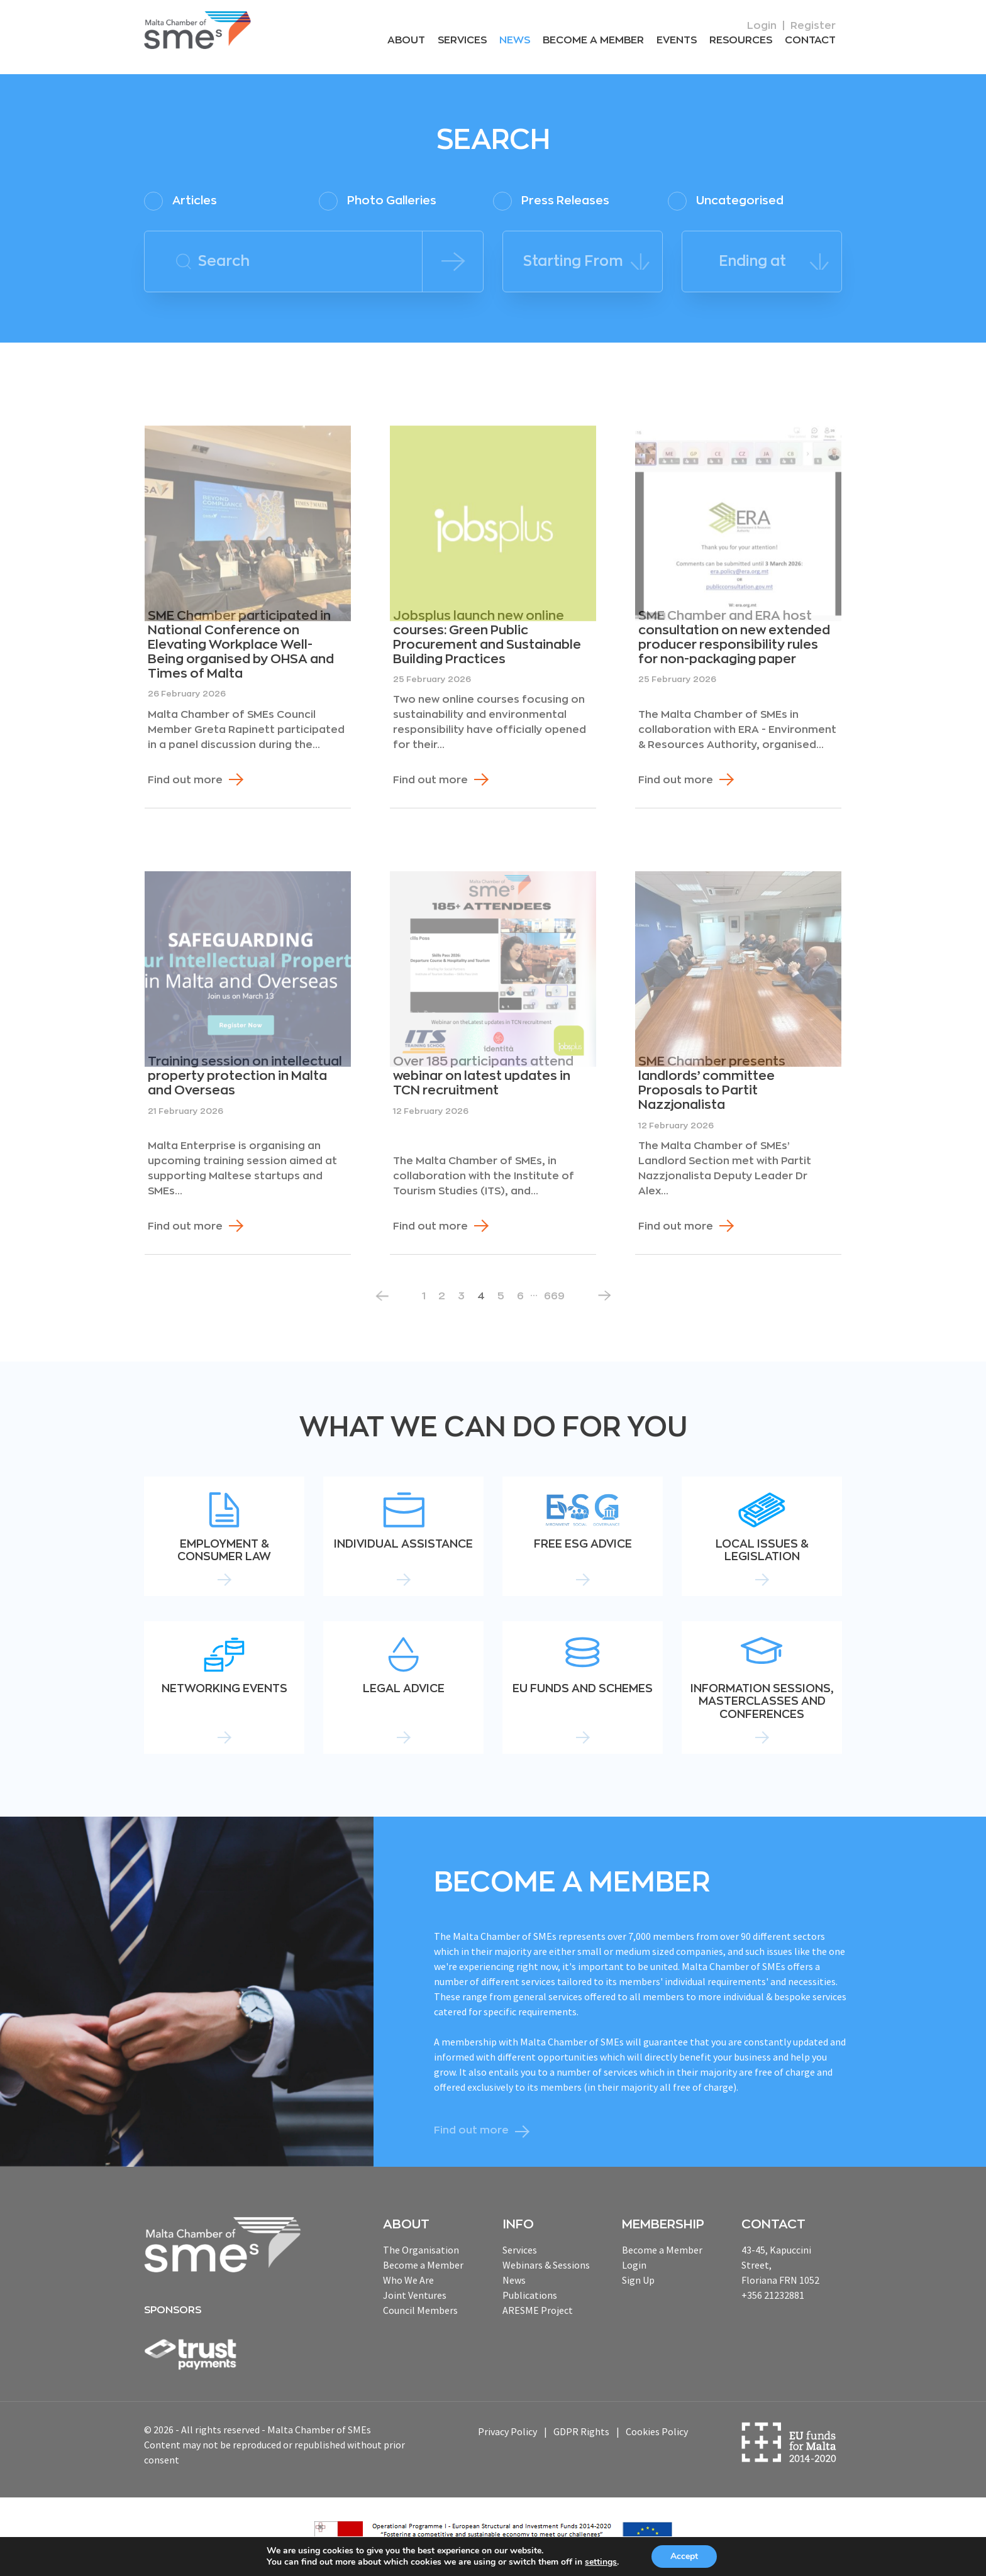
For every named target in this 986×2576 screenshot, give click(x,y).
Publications (529, 2295)
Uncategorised (726, 201)
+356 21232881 (772, 2295)
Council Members (420, 2310)
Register (813, 26)
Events (676, 40)
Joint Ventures (414, 2295)
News (514, 40)
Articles (180, 201)
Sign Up (638, 2280)
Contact (810, 40)
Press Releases (551, 201)
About (406, 40)
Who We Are (408, 2280)
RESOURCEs (740, 40)
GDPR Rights (581, 2431)
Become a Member (593, 40)
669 (554, 1296)
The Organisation (421, 2249)
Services (462, 40)
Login (762, 26)
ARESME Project (537, 2310)
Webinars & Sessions (546, 2265)
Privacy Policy (507, 2431)
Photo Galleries (377, 201)
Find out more (185, 780)
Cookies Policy (657, 2431)
